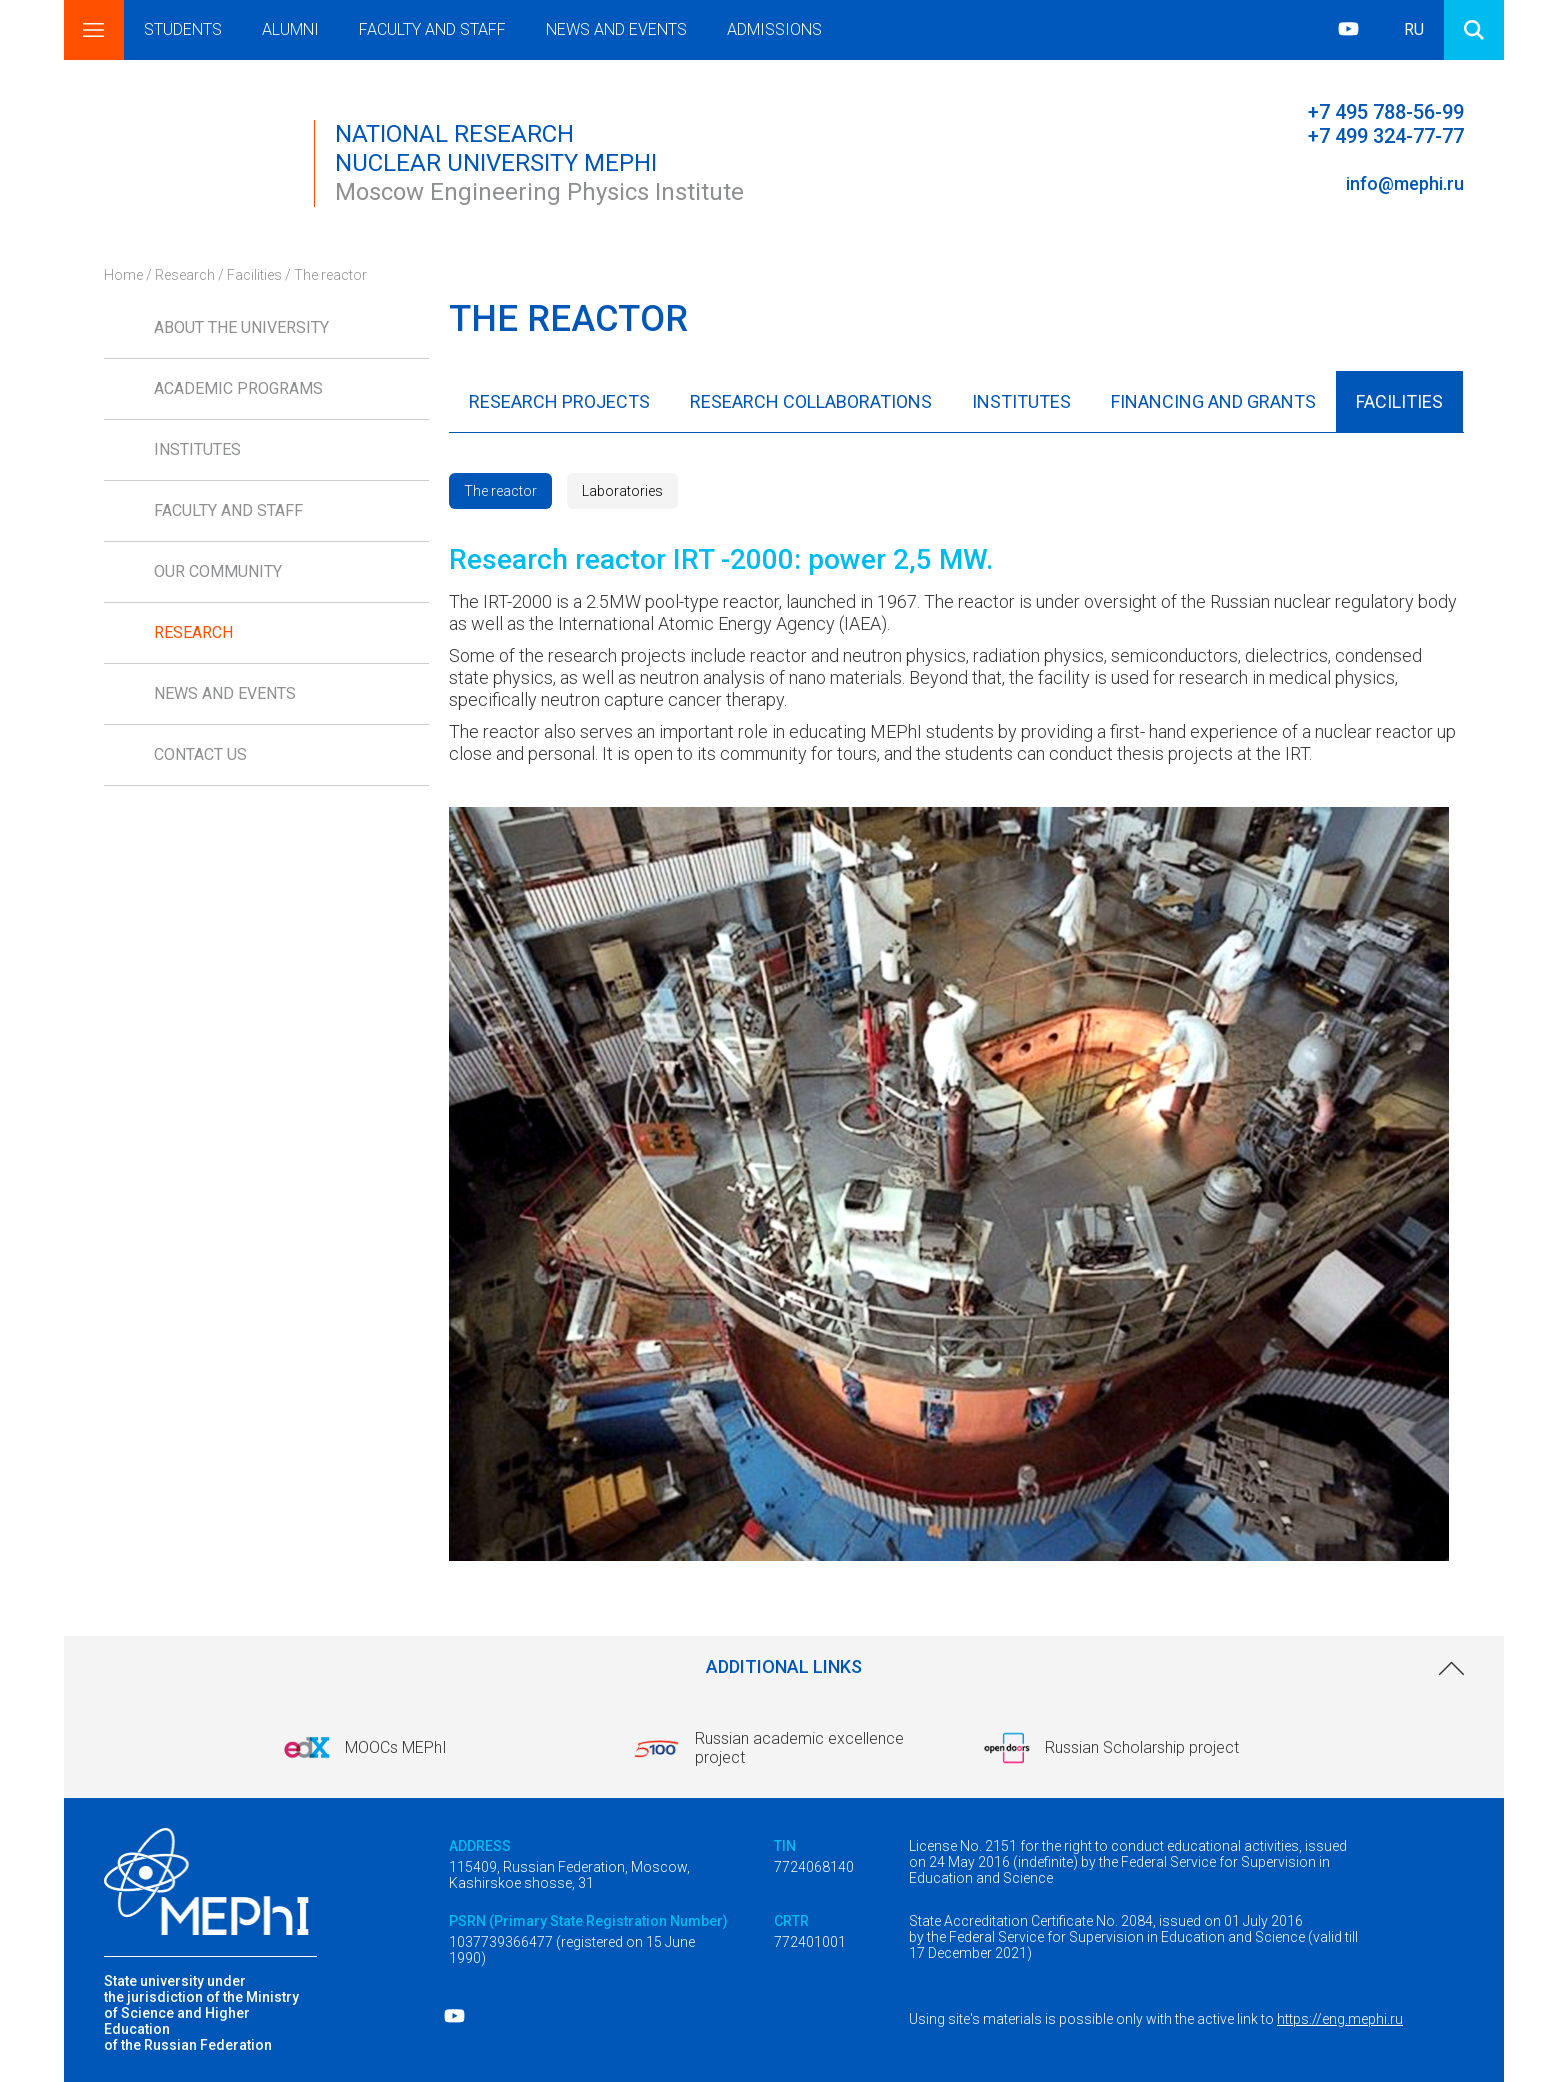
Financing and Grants (1213, 401)
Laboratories (622, 491)
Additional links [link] (784, 1666)
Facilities (254, 275)
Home (123, 275)
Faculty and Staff (432, 29)
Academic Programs (238, 388)
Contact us (200, 754)
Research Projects (559, 401)
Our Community (218, 571)
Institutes (197, 449)
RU (1414, 29)
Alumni (290, 29)
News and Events (616, 29)
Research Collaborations (811, 401)
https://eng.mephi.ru (1340, 2019)
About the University (241, 327)
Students (183, 29)
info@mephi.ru (1405, 183)
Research (185, 275)
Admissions (774, 29)
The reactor (500, 491)
